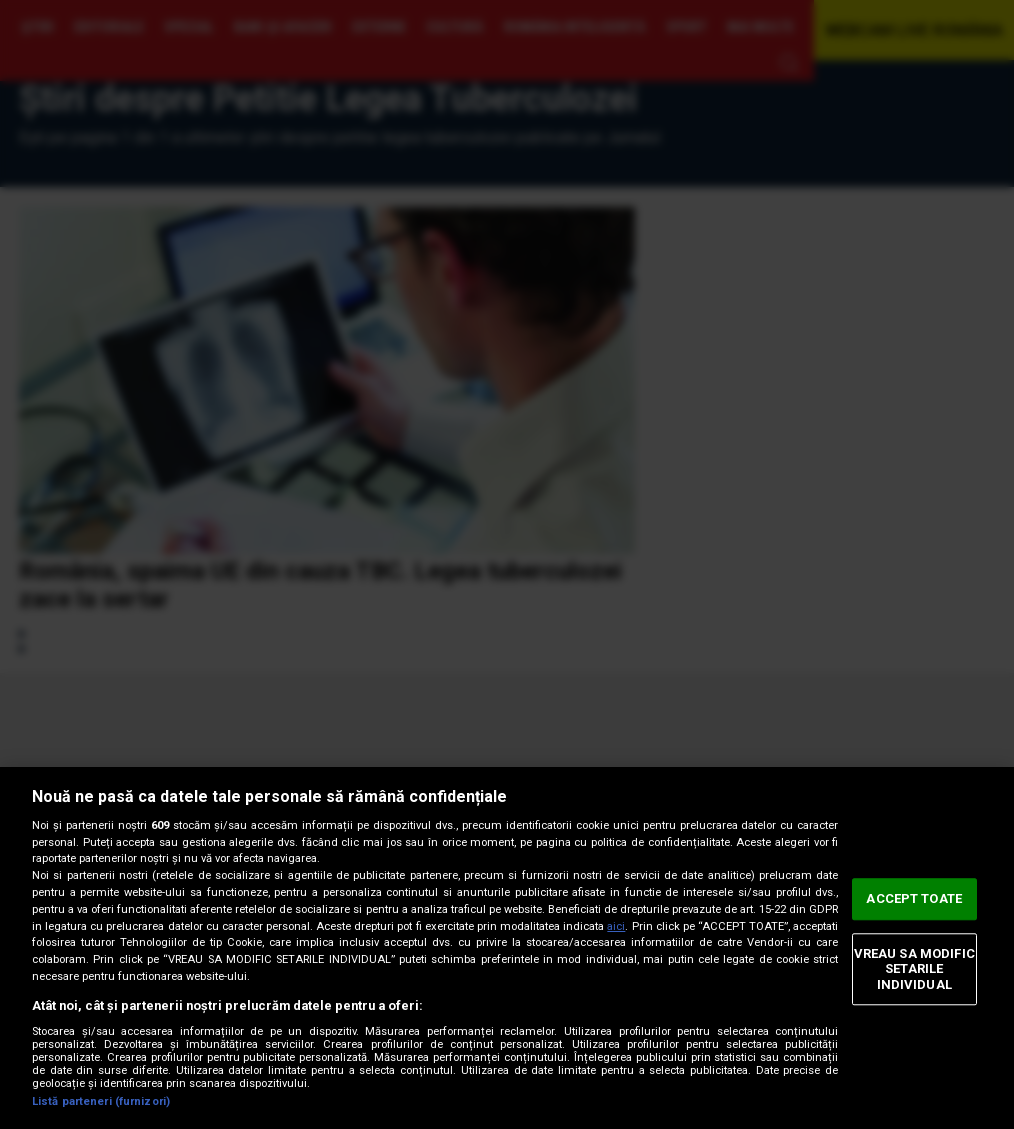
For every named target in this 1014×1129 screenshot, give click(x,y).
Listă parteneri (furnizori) (101, 1101)
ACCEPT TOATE (914, 898)
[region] (507, 948)
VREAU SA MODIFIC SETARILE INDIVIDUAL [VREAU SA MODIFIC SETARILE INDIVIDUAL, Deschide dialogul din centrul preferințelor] (914, 969)
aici (616, 926)
